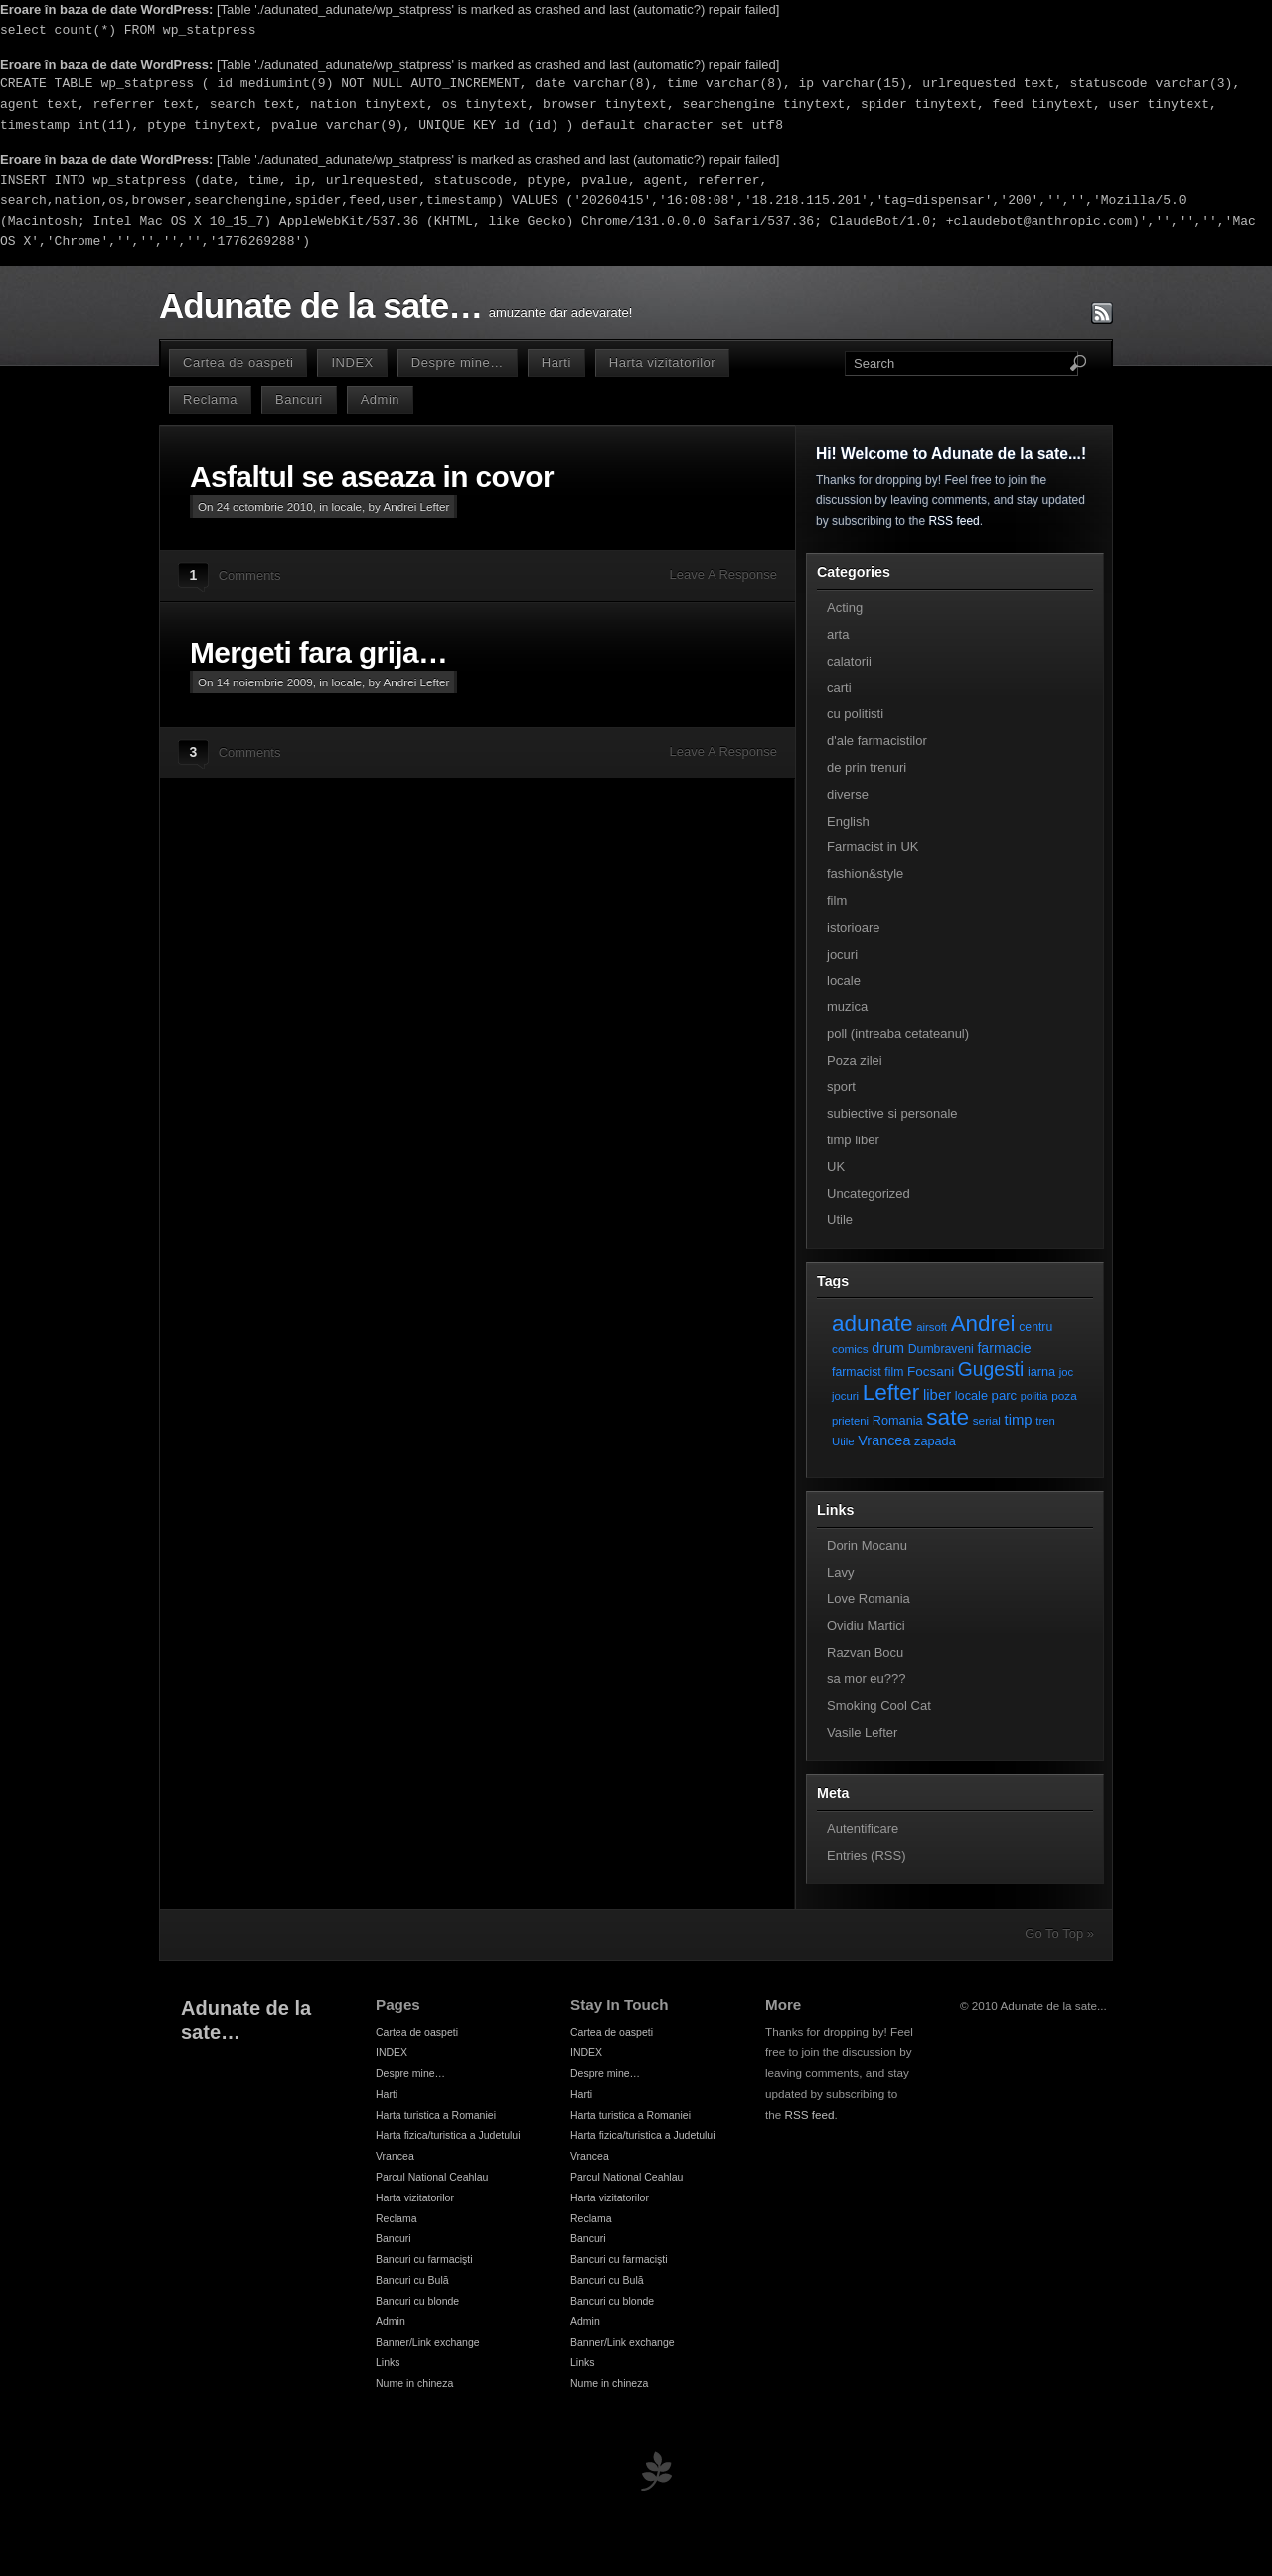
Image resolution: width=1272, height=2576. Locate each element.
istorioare (853, 927)
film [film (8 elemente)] (893, 1372)
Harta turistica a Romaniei (436, 2115)
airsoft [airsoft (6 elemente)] (931, 1327)
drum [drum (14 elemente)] (888, 1348)
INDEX (352, 362)
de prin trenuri (866, 767)
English (848, 821)
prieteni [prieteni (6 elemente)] (850, 1421)
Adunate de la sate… (320, 306)
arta (838, 634)
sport (841, 1086)
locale (347, 506)
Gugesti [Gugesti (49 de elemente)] (991, 1369)
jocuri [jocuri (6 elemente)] (845, 1396)
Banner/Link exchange (428, 2342)
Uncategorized (868, 1193)
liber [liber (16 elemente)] (937, 1395)
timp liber (853, 1140)
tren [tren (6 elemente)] (1045, 1421)
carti (839, 688)
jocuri (842, 954)
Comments (250, 575)
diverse (848, 794)
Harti (556, 362)
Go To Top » (1059, 1933)
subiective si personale (892, 1113)
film (837, 900)
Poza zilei (854, 1060)
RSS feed (953, 521)
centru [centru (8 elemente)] (1035, 1327)
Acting (845, 607)
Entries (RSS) (866, 1855)
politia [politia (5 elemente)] (1034, 1396)
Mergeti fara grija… (318, 652)
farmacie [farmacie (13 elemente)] (1004, 1348)
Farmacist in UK (872, 846)
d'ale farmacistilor (877, 740)
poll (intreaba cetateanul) (898, 1033)
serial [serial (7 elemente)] (987, 1420)
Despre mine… (457, 362)
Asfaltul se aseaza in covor (372, 476)
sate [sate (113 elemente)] (947, 1417)
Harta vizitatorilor (662, 362)
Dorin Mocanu (867, 1545)
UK (836, 1166)
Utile (840, 1219)
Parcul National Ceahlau (432, 2177)
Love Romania (868, 1598)
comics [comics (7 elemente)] (850, 1348)
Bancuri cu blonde (417, 2301)
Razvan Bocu (865, 1652)
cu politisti (855, 713)
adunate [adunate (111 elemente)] (872, 1323)
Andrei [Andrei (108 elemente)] (983, 1323)
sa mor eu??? (866, 1678)
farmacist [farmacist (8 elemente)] (856, 1372)
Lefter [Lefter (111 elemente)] (891, 1392)
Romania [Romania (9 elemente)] (898, 1420)
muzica (847, 1006)
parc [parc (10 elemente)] (1004, 1395)
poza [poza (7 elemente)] (1064, 1395)
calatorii (849, 661)
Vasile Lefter (862, 1732)
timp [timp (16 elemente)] (1019, 1420)
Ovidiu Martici (866, 1625)
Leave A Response (723, 574)
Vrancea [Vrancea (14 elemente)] (884, 1440)
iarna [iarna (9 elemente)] (1041, 1371)
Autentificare (862, 1828)
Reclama (210, 399)
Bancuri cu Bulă (412, 2280)
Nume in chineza (414, 2383)
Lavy (840, 1572)
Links (388, 2362)
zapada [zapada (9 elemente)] (935, 1441)
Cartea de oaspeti (238, 362)
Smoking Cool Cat (879, 1705)
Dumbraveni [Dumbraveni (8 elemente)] (941, 1349)
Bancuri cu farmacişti (424, 2259)
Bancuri (299, 399)
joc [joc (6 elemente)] (1066, 1372)
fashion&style (865, 873)
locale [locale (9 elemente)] (971, 1395)
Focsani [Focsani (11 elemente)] (930, 1371)
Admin (380, 399)
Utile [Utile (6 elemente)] (843, 1441)
